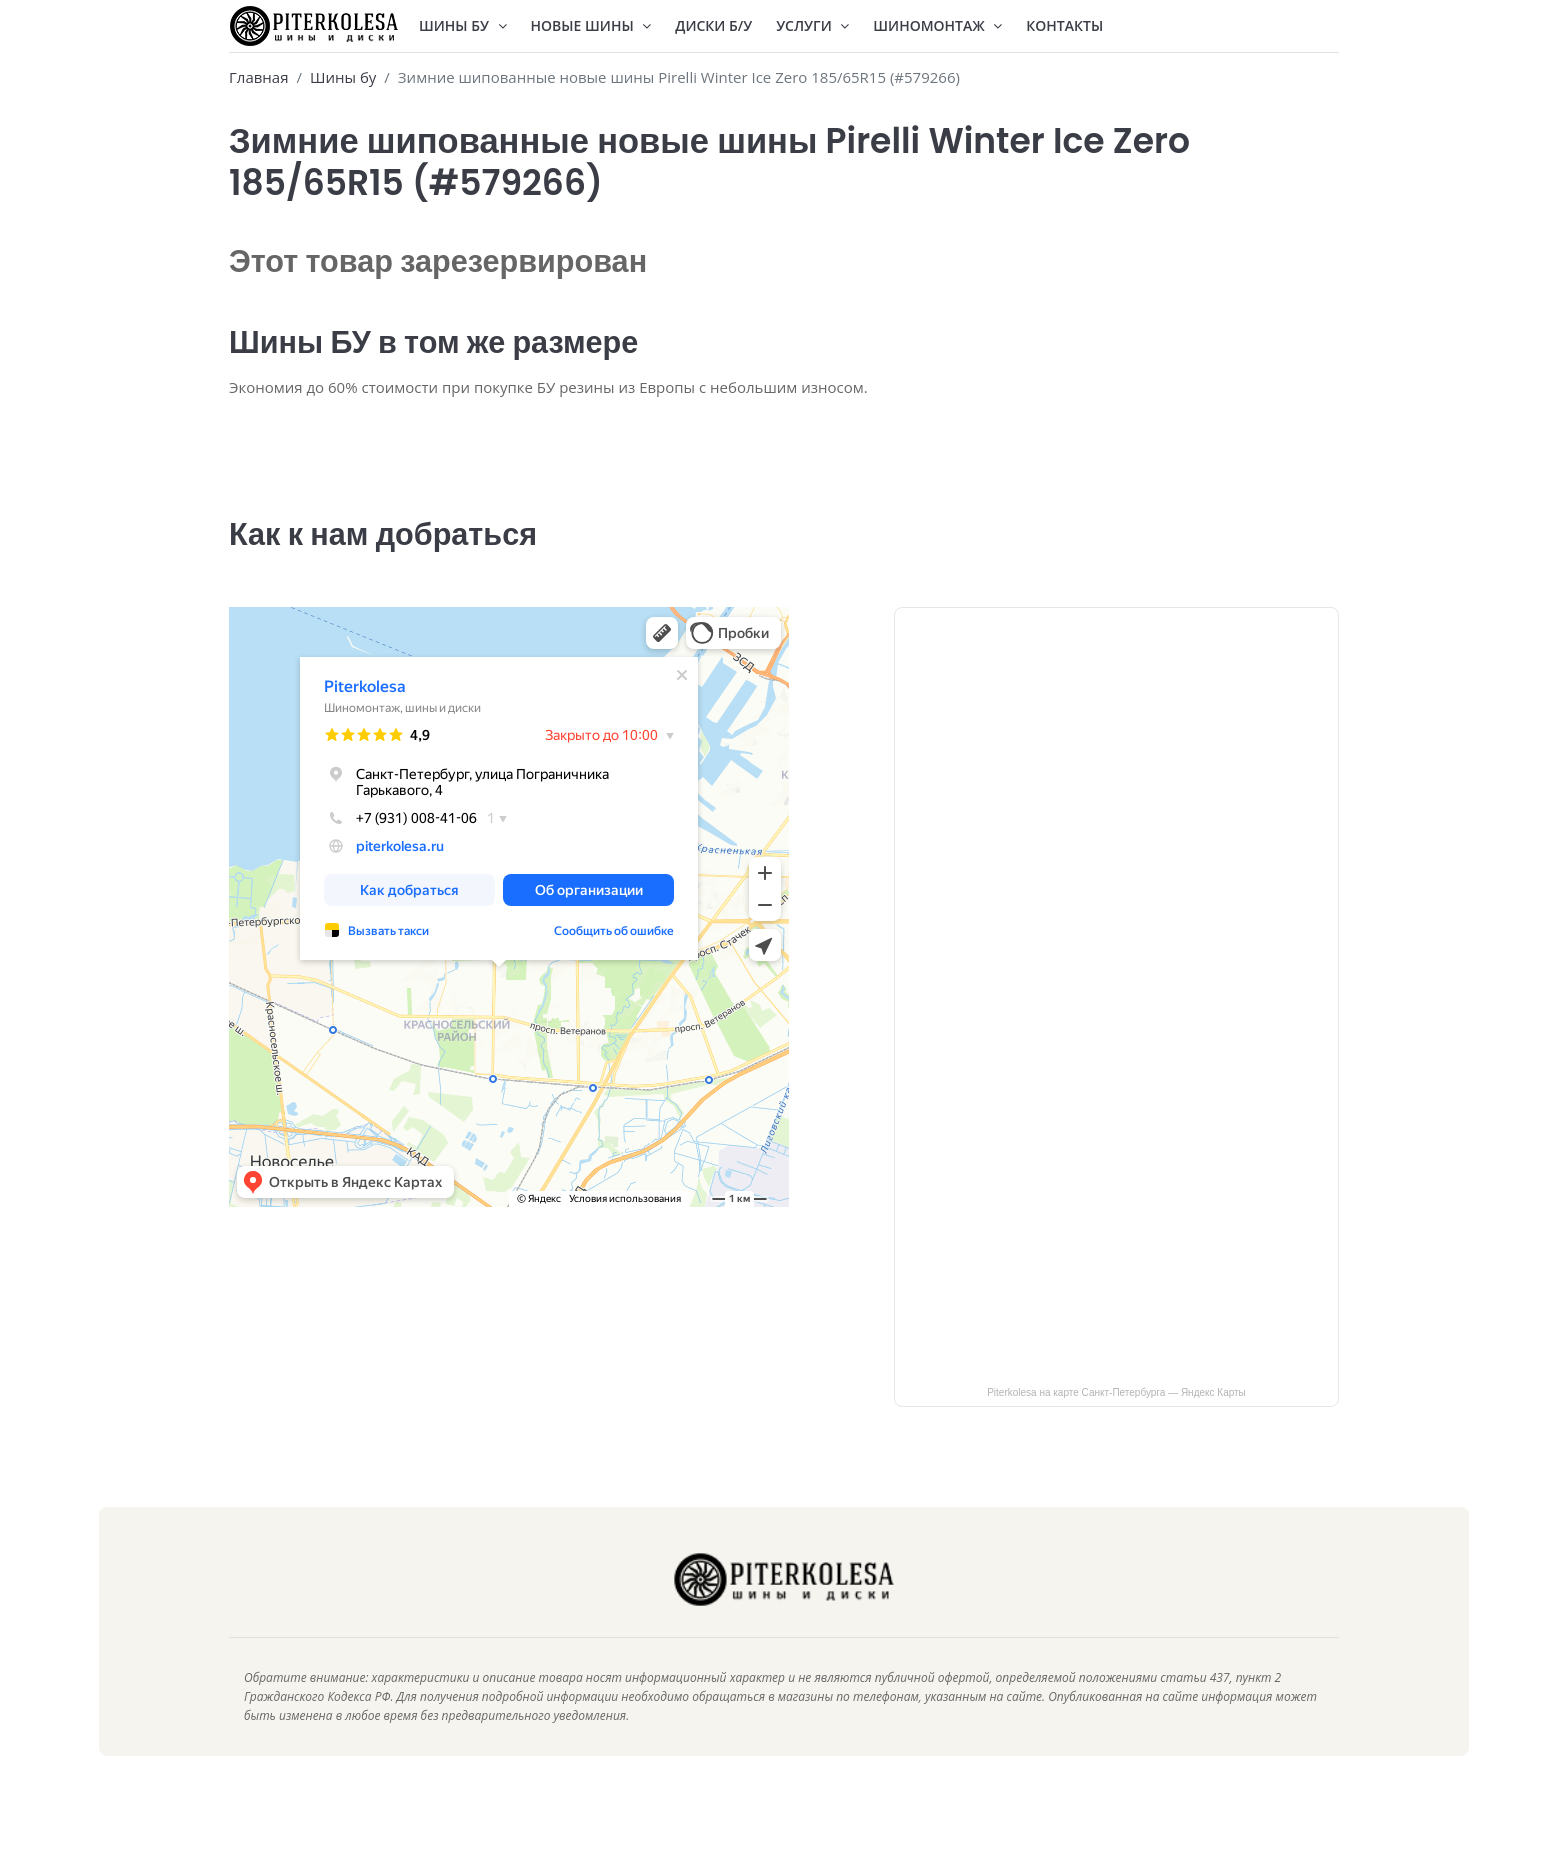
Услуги (812, 25)
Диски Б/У (713, 25)
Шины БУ (463, 25)
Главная (258, 77)
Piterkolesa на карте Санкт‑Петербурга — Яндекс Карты (1116, 1422)
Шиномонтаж (937, 25)
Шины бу (343, 77)
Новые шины (591, 25)
